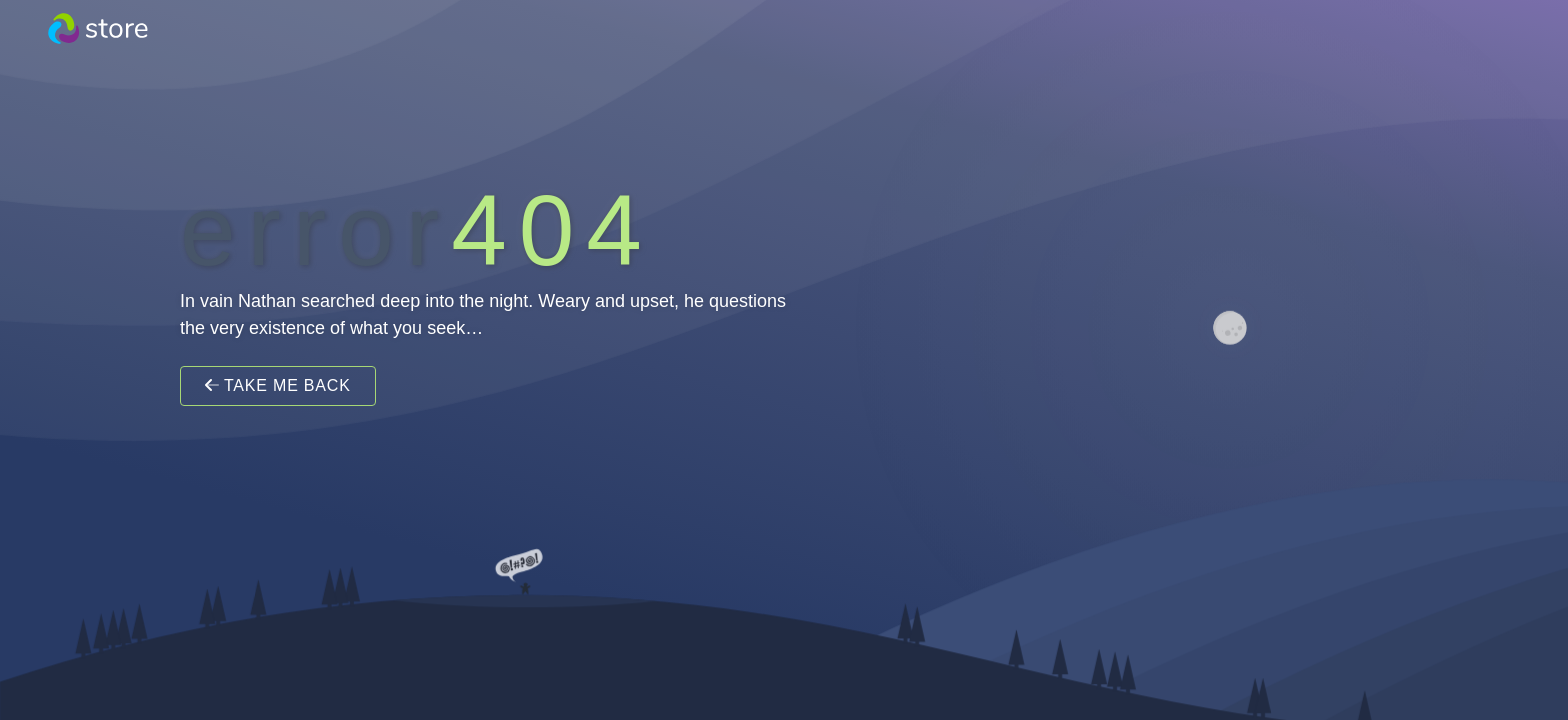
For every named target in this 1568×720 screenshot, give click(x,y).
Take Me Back (278, 385)
